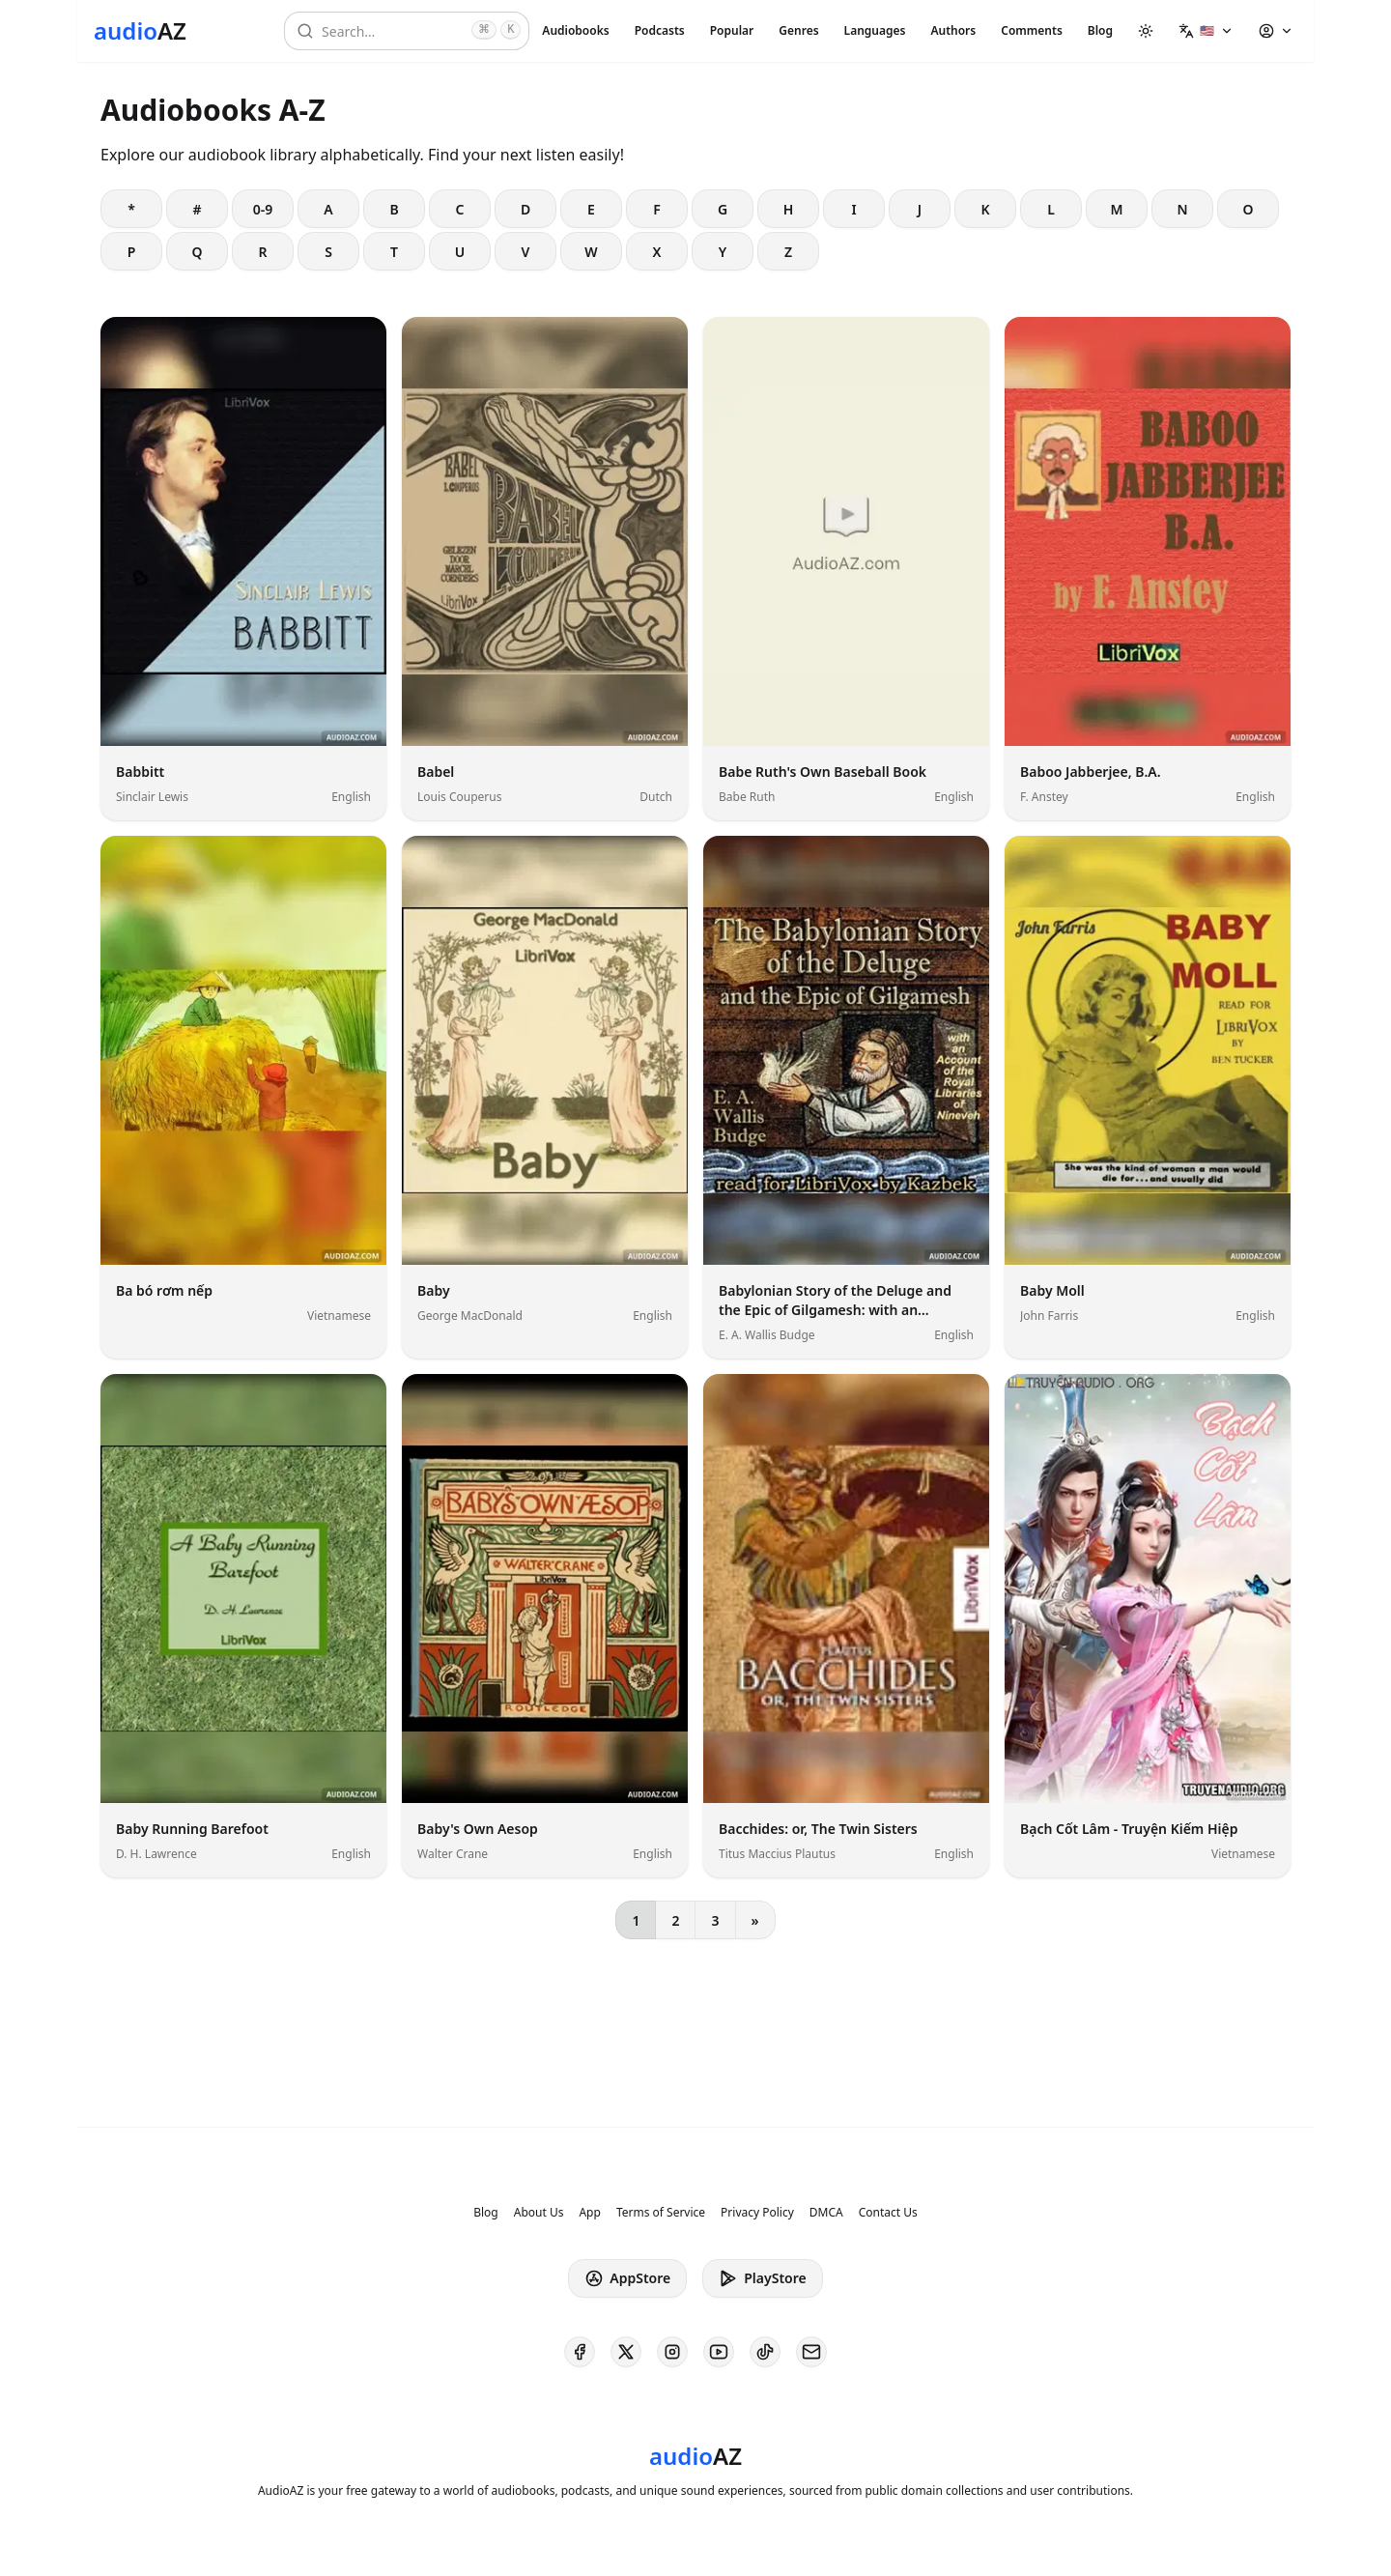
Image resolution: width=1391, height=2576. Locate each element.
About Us (539, 2212)
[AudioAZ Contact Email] (811, 2351)
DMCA (826, 2212)
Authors (953, 30)
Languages (875, 30)
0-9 (263, 209)
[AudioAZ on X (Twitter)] (625, 2351)
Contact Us (888, 2212)
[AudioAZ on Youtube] (718, 2351)
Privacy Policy (757, 2212)
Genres (798, 30)
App (589, 2212)
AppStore (627, 2278)
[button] (1206, 30)
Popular (732, 30)
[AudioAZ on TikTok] (765, 2351)
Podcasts (660, 30)
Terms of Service (660, 2212)
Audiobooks (575, 30)
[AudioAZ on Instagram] (672, 2351)
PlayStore (762, 2278)
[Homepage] (140, 31)
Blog (1100, 30)
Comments (1032, 30)
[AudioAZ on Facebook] (579, 2351)
